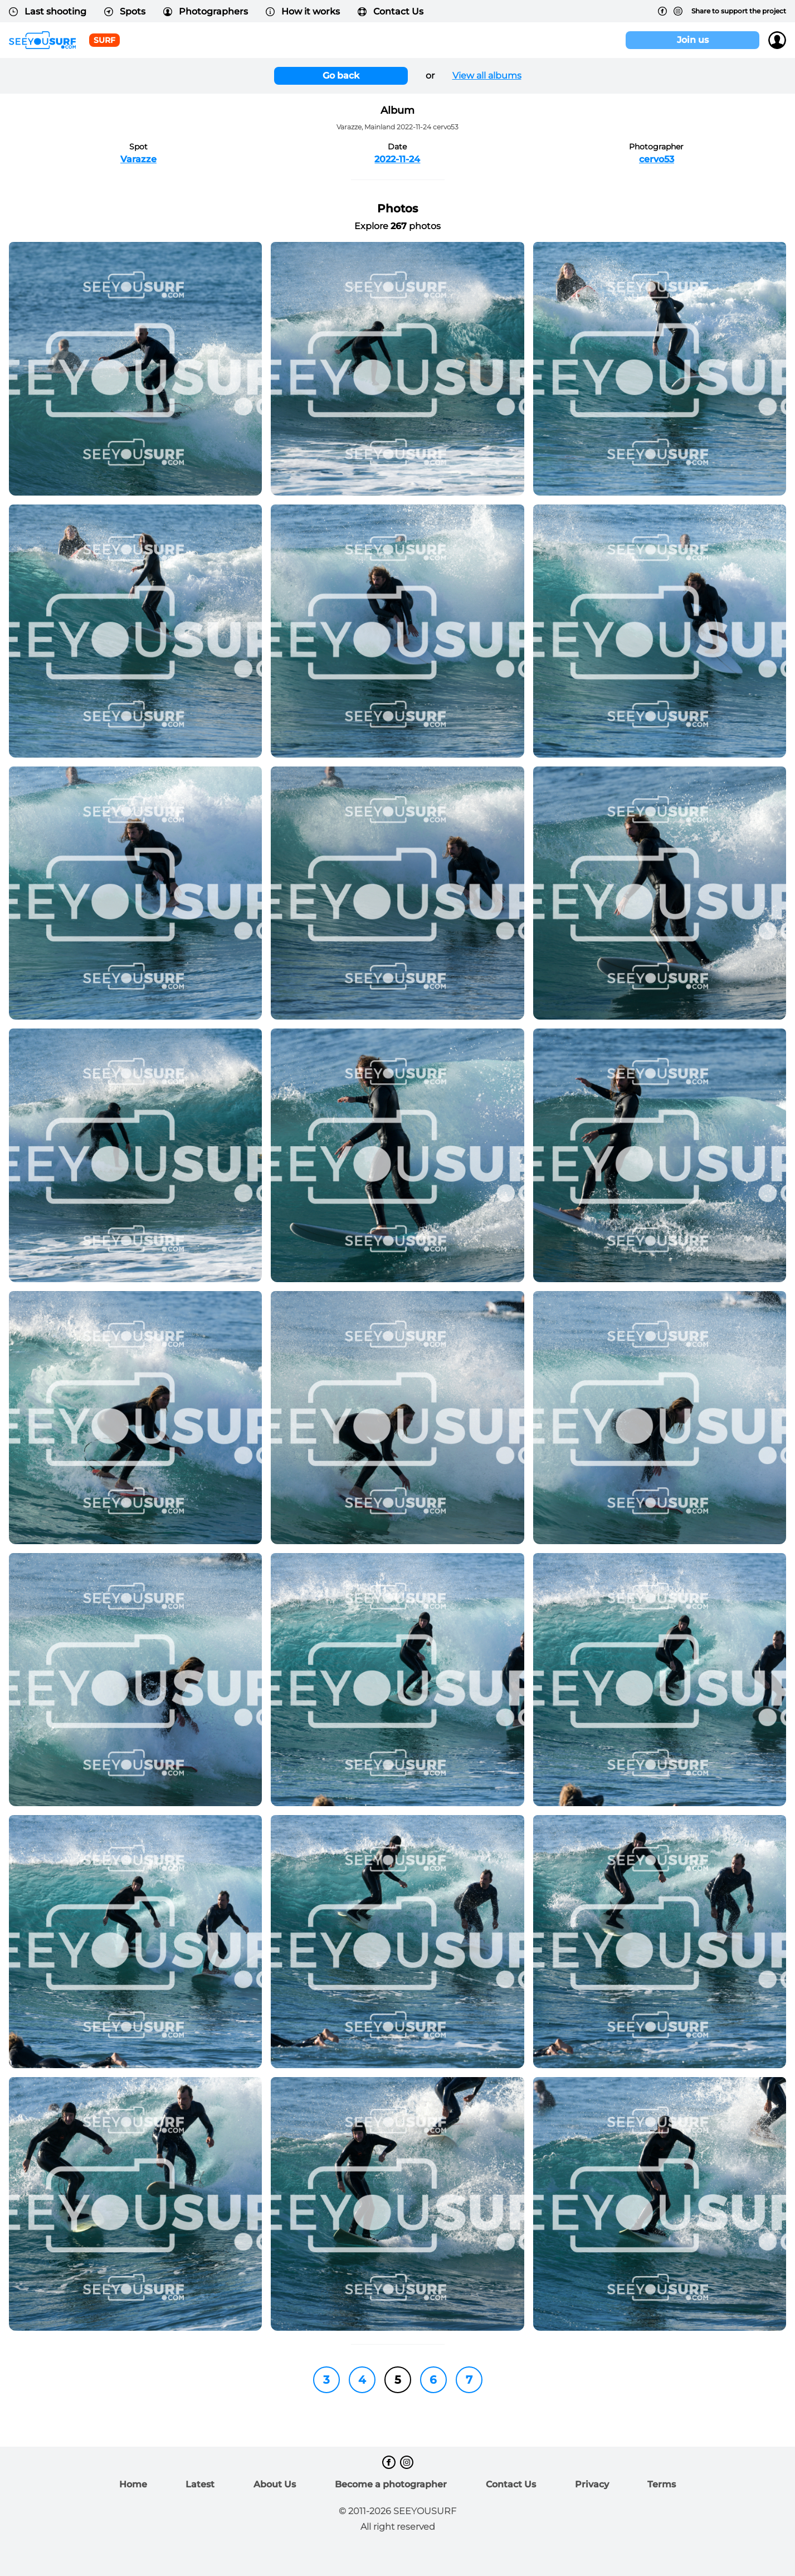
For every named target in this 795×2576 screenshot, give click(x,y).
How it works (303, 11)
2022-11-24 (397, 159)
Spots (124, 11)
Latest (200, 2484)
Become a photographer (391, 2484)
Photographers (205, 11)
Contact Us (390, 11)
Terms (661, 2484)
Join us (693, 40)
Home (133, 2484)
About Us (274, 2484)
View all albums (486, 75)
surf (104, 40)
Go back (341, 75)
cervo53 (656, 159)
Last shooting (47, 11)
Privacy (592, 2484)
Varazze (138, 159)
